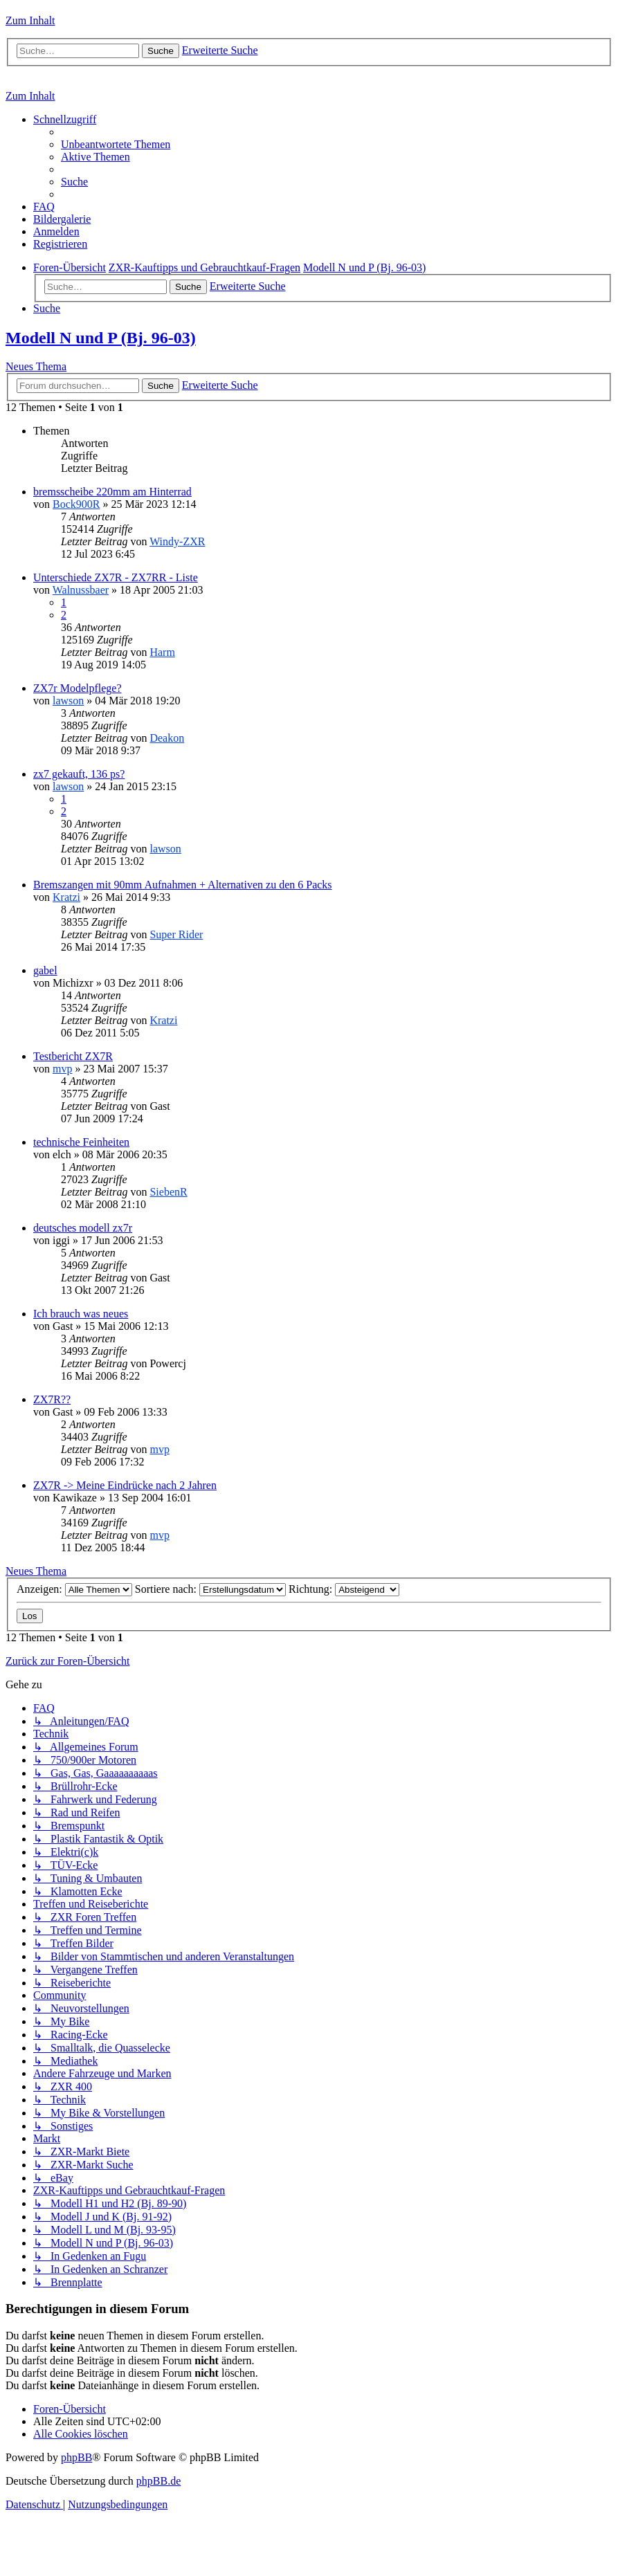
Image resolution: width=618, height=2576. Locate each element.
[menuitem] (115, 144)
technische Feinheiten (81, 1142)
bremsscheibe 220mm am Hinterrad (112, 491)
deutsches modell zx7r (82, 1228)
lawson (68, 700)
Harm (161, 652)
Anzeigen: (74, 1589)
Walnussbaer (81, 590)
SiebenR (168, 1192)
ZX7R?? (52, 1399)
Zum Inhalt (30, 20)
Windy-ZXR (177, 541)
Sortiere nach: (210, 1589)
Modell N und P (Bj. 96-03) (101, 338)
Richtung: (344, 1589)
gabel (45, 970)
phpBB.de (158, 2481)
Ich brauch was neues (80, 1313)
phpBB (76, 2457)
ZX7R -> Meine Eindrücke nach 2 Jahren (125, 1485)
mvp (62, 1069)
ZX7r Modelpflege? (77, 688)
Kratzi (66, 897)
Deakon (166, 738)
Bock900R (76, 504)
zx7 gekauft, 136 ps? (79, 774)
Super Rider (176, 934)
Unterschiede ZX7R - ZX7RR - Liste (115, 577)
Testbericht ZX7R (73, 1056)
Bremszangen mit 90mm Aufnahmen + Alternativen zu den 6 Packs (182, 884)
